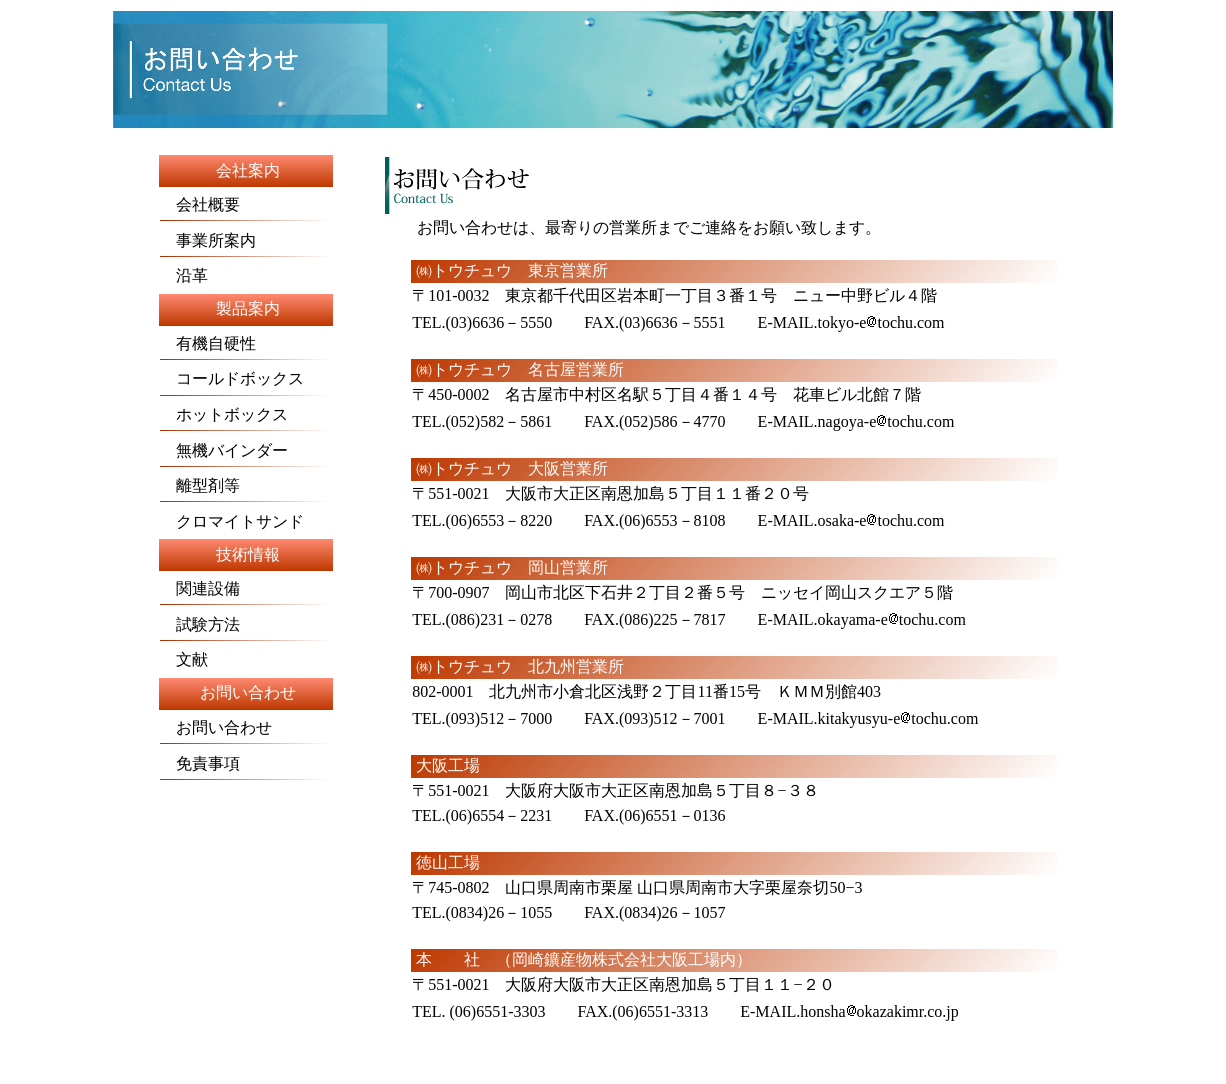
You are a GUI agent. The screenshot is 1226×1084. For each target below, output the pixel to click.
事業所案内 (208, 240)
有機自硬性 (245, 347)
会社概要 (200, 199)
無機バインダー (224, 450)
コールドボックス (245, 382)
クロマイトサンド (232, 521)
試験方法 (200, 624)
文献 (184, 659)
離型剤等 (200, 485)
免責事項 (200, 763)
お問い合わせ (216, 727)
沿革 (184, 275)
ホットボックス (224, 414)
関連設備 (200, 588)
